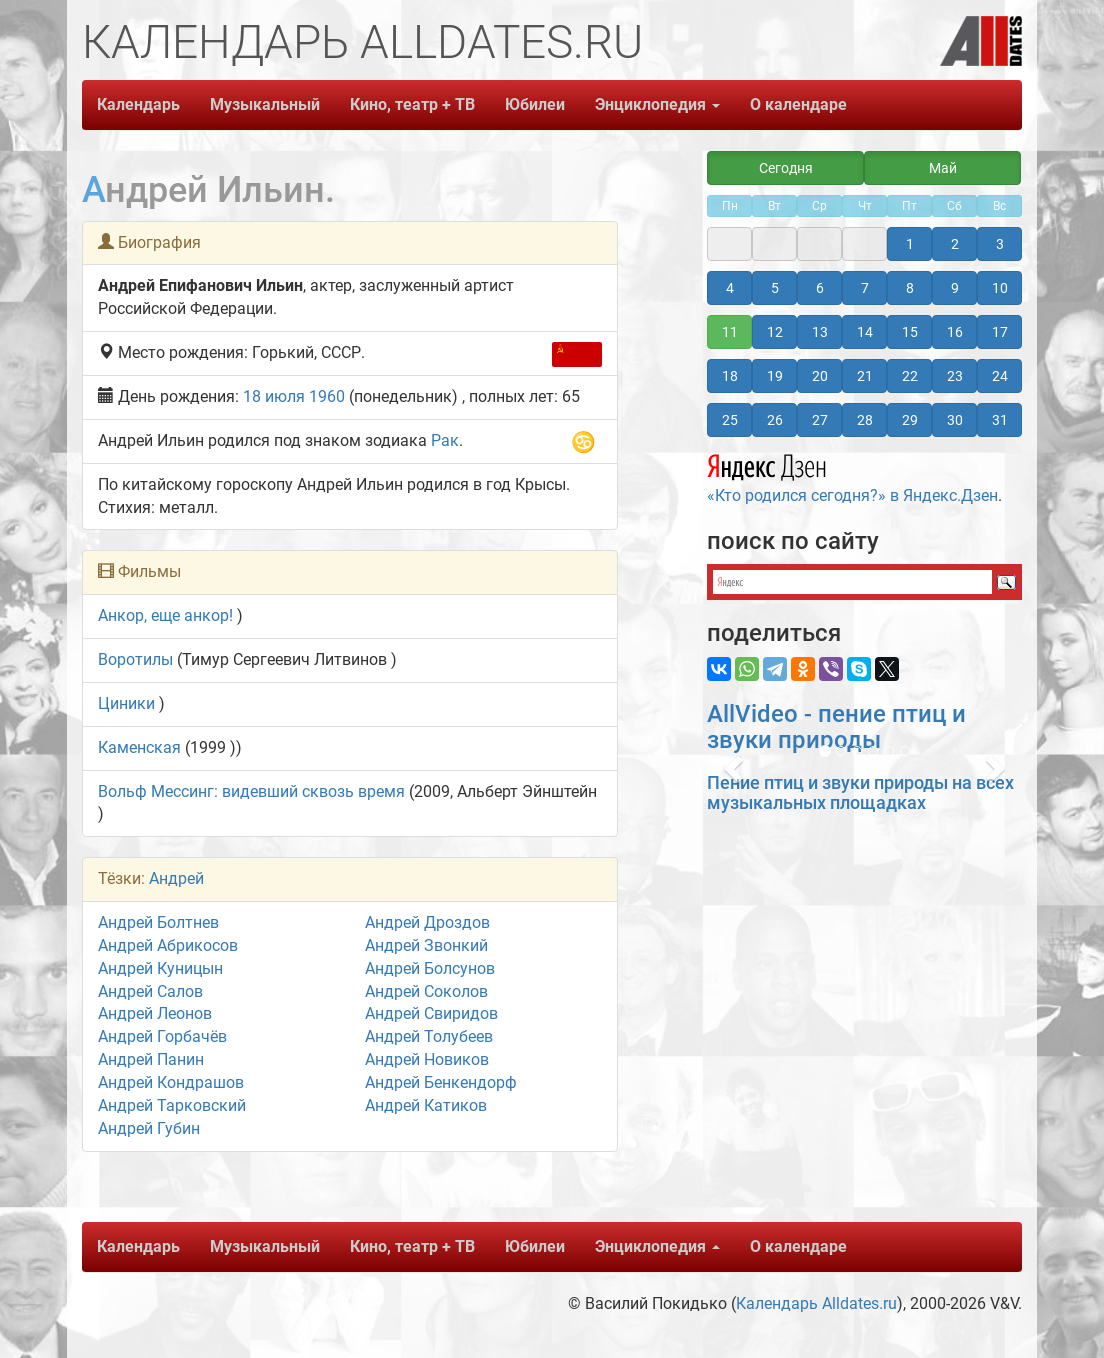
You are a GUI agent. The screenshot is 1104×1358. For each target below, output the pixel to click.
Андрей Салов (150, 991)
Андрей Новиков (427, 1059)
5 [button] (775, 288)
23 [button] (955, 376)
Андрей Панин (151, 1059)
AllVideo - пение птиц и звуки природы (836, 727)
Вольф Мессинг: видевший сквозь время (251, 791)
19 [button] (775, 376)
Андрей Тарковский (172, 1105)
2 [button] (955, 244)
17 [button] (1000, 332)
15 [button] (910, 332)
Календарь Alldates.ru (816, 1303)
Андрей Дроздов (427, 922)
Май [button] (943, 168)
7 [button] (865, 288)
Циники (126, 703)
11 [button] (730, 332)
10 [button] (1000, 288)
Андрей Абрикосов (168, 945)
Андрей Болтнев (158, 922)
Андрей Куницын (160, 968)
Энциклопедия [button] (657, 104)
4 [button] (730, 288)
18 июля (274, 396)
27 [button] (820, 420)
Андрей (176, 878)
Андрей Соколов (426, 991)
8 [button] (910, 288)
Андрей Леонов (155, 1013)
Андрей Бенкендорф (441, 1082)
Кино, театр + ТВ (412, 104)
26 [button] (775, 420)
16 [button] (955, 332)
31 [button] (1000, 420)
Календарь (138, 104)
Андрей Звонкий (426, 945)
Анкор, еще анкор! (165, 615)
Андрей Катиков (426, 1105)
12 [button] (775, 332)
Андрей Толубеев (429, 1036)
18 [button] (730, 376)
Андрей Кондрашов (171, 1082)
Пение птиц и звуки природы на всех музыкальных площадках (860, 792)
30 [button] (955, 420)
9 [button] (955, 288)
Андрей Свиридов (431, 1013)
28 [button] (865, 420)
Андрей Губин (149, 1128)
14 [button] (865, 332)
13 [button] (820, 332)
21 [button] (865, 376)
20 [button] (820, 376)
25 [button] (730, 420)
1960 (327, 396)
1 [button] (910, 244)
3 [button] (1000, 244)
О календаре (798, 104)
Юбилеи (535, 104)
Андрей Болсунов (430, 968)
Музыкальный (265, 104)
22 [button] (910, 376)
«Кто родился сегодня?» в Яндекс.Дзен (852, 476)
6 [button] (820, 288)
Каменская (139, 747)
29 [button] (910, 420)
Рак (445, 440)
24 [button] (1000, 376)
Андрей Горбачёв (162, 1036)
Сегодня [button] (786, 168)
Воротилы (135, 659)
